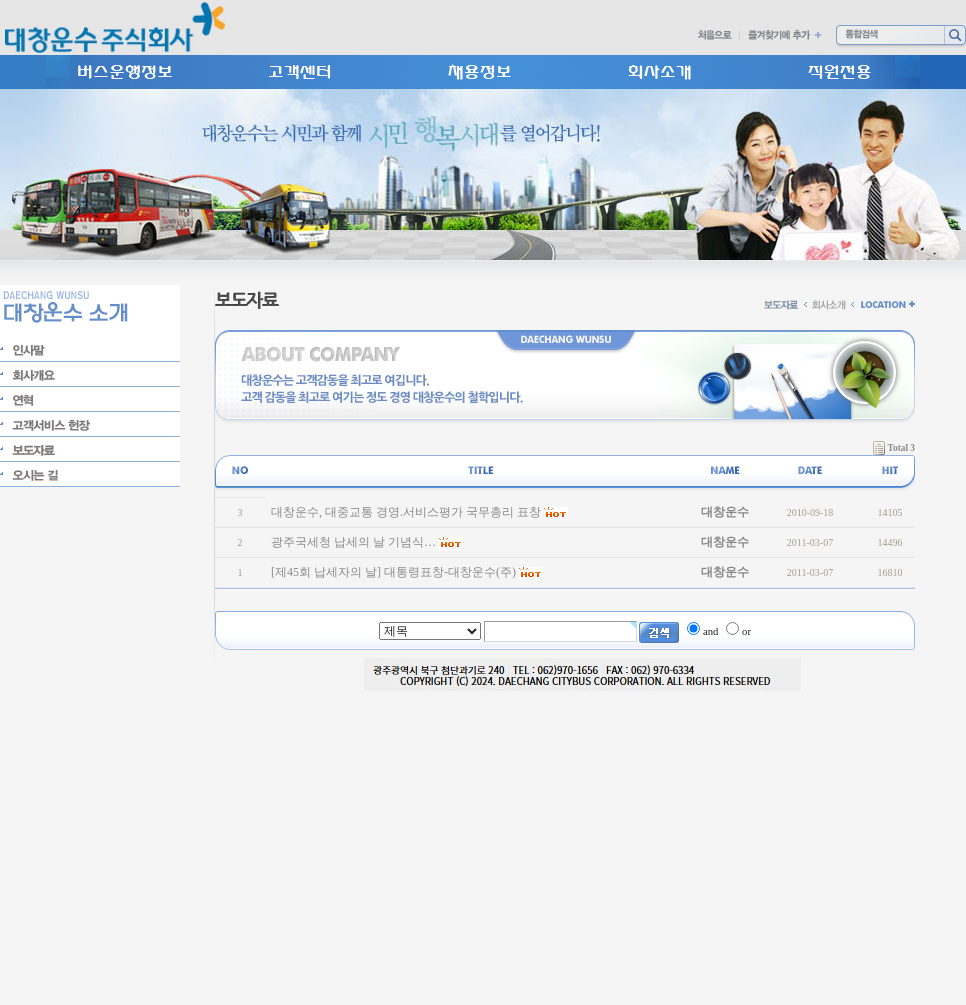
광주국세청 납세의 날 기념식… (353, 542)
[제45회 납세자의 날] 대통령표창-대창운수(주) (393, 572)
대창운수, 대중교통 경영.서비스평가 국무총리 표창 (406, 512)
